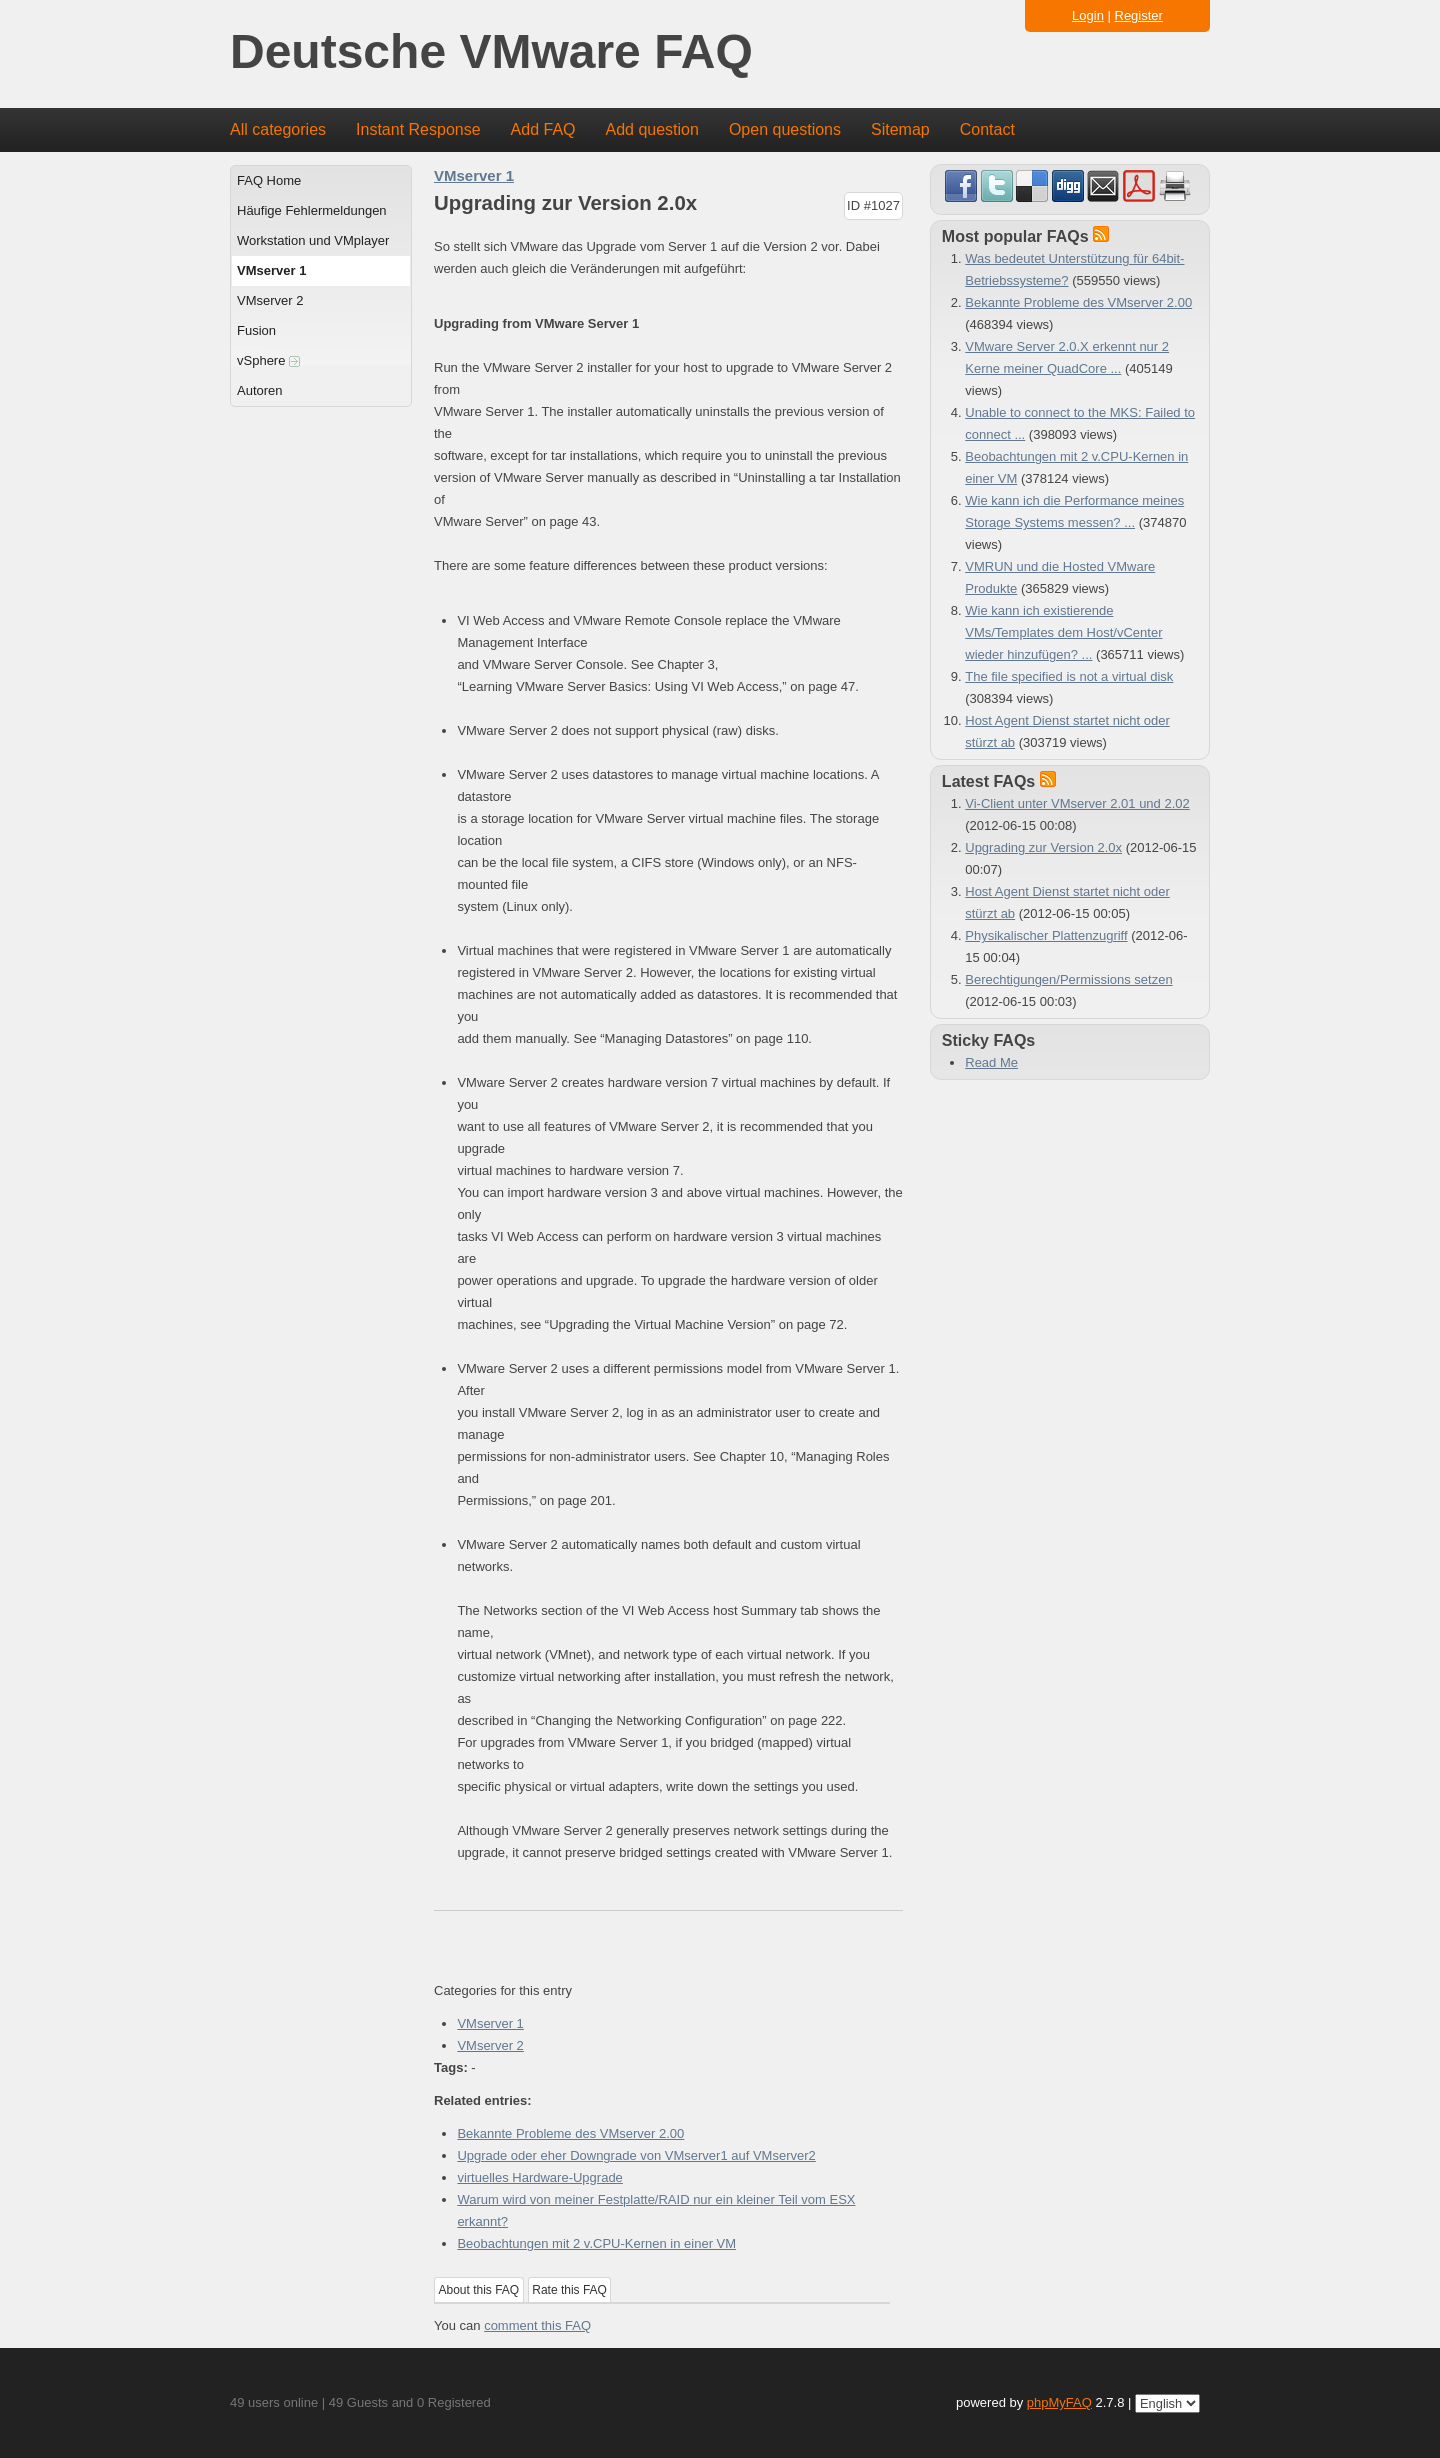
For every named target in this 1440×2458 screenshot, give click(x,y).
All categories (278, 129)
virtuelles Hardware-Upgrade (539, 2177)
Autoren (260, 390)
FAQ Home (269, 180)
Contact (987, 129)
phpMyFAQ (1059, 2402)
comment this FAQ (537, 2325)
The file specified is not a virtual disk (1069, 676)
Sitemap (900, 129)
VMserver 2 (270, 300)
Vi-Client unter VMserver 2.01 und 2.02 (1077, 803)
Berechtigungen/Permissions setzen (1068, 979)
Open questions (785, 129)
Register (1139, 15)
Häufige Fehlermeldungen (312, 210)
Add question (652, 129)
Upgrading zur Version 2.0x (1043, 847)
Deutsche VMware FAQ (491, 52)
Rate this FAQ (569, 2290)
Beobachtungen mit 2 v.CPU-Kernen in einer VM (596, 2243)
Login (1088, 15)
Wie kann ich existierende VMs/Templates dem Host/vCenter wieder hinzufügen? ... (1063, 632)
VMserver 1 (271, 270)
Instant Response (418, 129)
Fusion (256, 330)
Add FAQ (543, 129)
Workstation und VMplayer (313, 240)
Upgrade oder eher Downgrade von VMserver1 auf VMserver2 (636, 2155)
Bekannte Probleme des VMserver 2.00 (570, 2133)
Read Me (991, 1062)
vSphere (268, 360)
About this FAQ (479, 2290)
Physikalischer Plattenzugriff (1046, 935)
